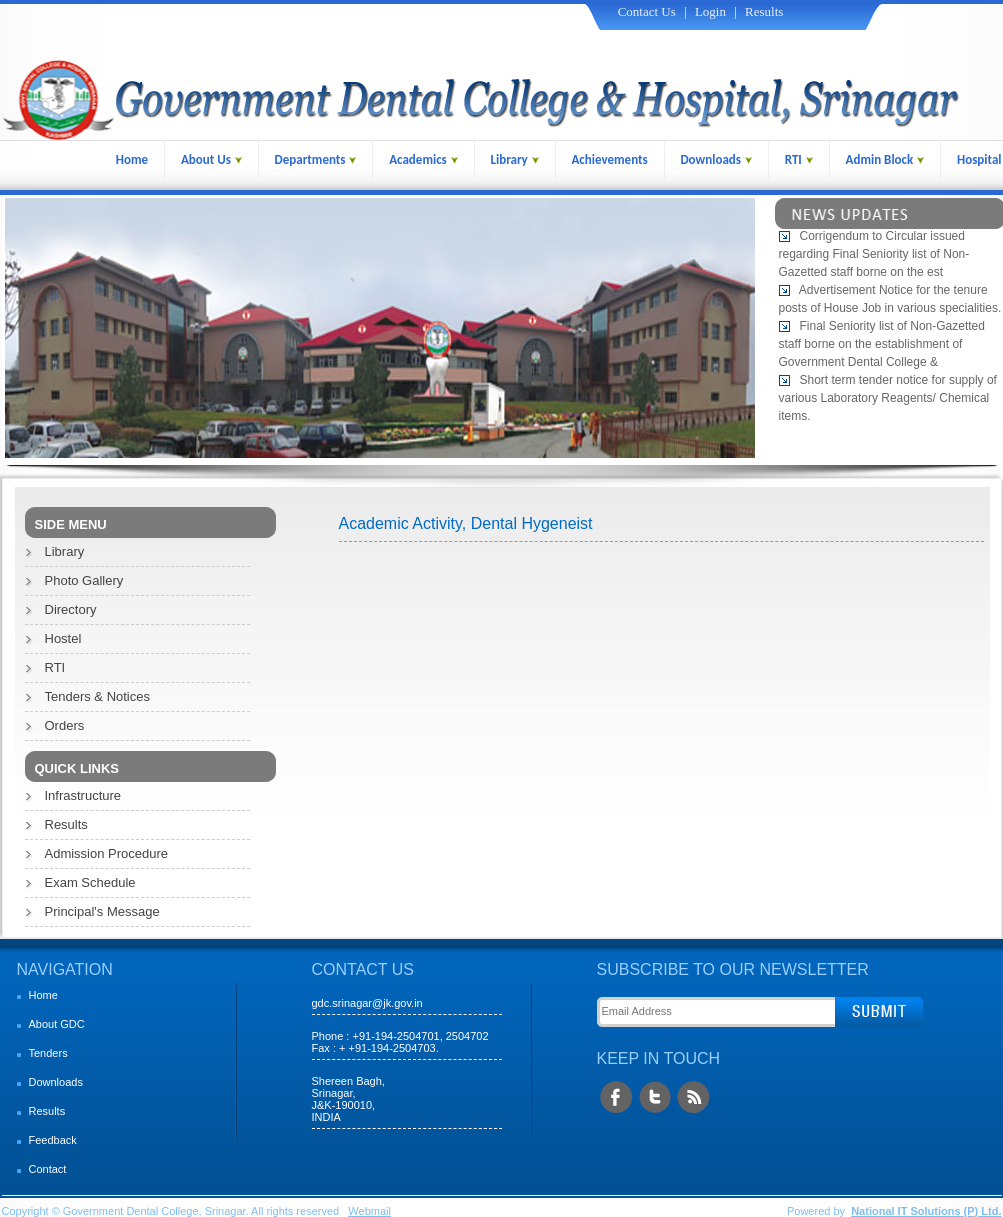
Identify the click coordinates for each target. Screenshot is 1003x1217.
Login (710, 11)
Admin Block (885, 159)
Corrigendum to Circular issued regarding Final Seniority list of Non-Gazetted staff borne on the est (874, 257)
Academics (423, 159)
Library (515, 159)
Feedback (53, 1140)
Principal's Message (102, 911)
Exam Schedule (90, 882)
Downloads (716, 159)
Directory (71, 609)
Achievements (609, 159)
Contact (48, 1169)
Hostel (63, 638)
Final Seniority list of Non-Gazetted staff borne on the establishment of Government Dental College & (882, 347)
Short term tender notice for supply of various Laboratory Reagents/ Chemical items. (888, 401)
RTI (799, 159)
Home (132, 159)
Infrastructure (83, 795)
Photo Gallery (84, 580)
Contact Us (647, 11)
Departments (316, 159)
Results (764, 11)
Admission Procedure (107, 853)
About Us (211, 159)
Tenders (48, 1053)
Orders (65, 725)
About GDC (57, 1024)
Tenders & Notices (98, 696)
